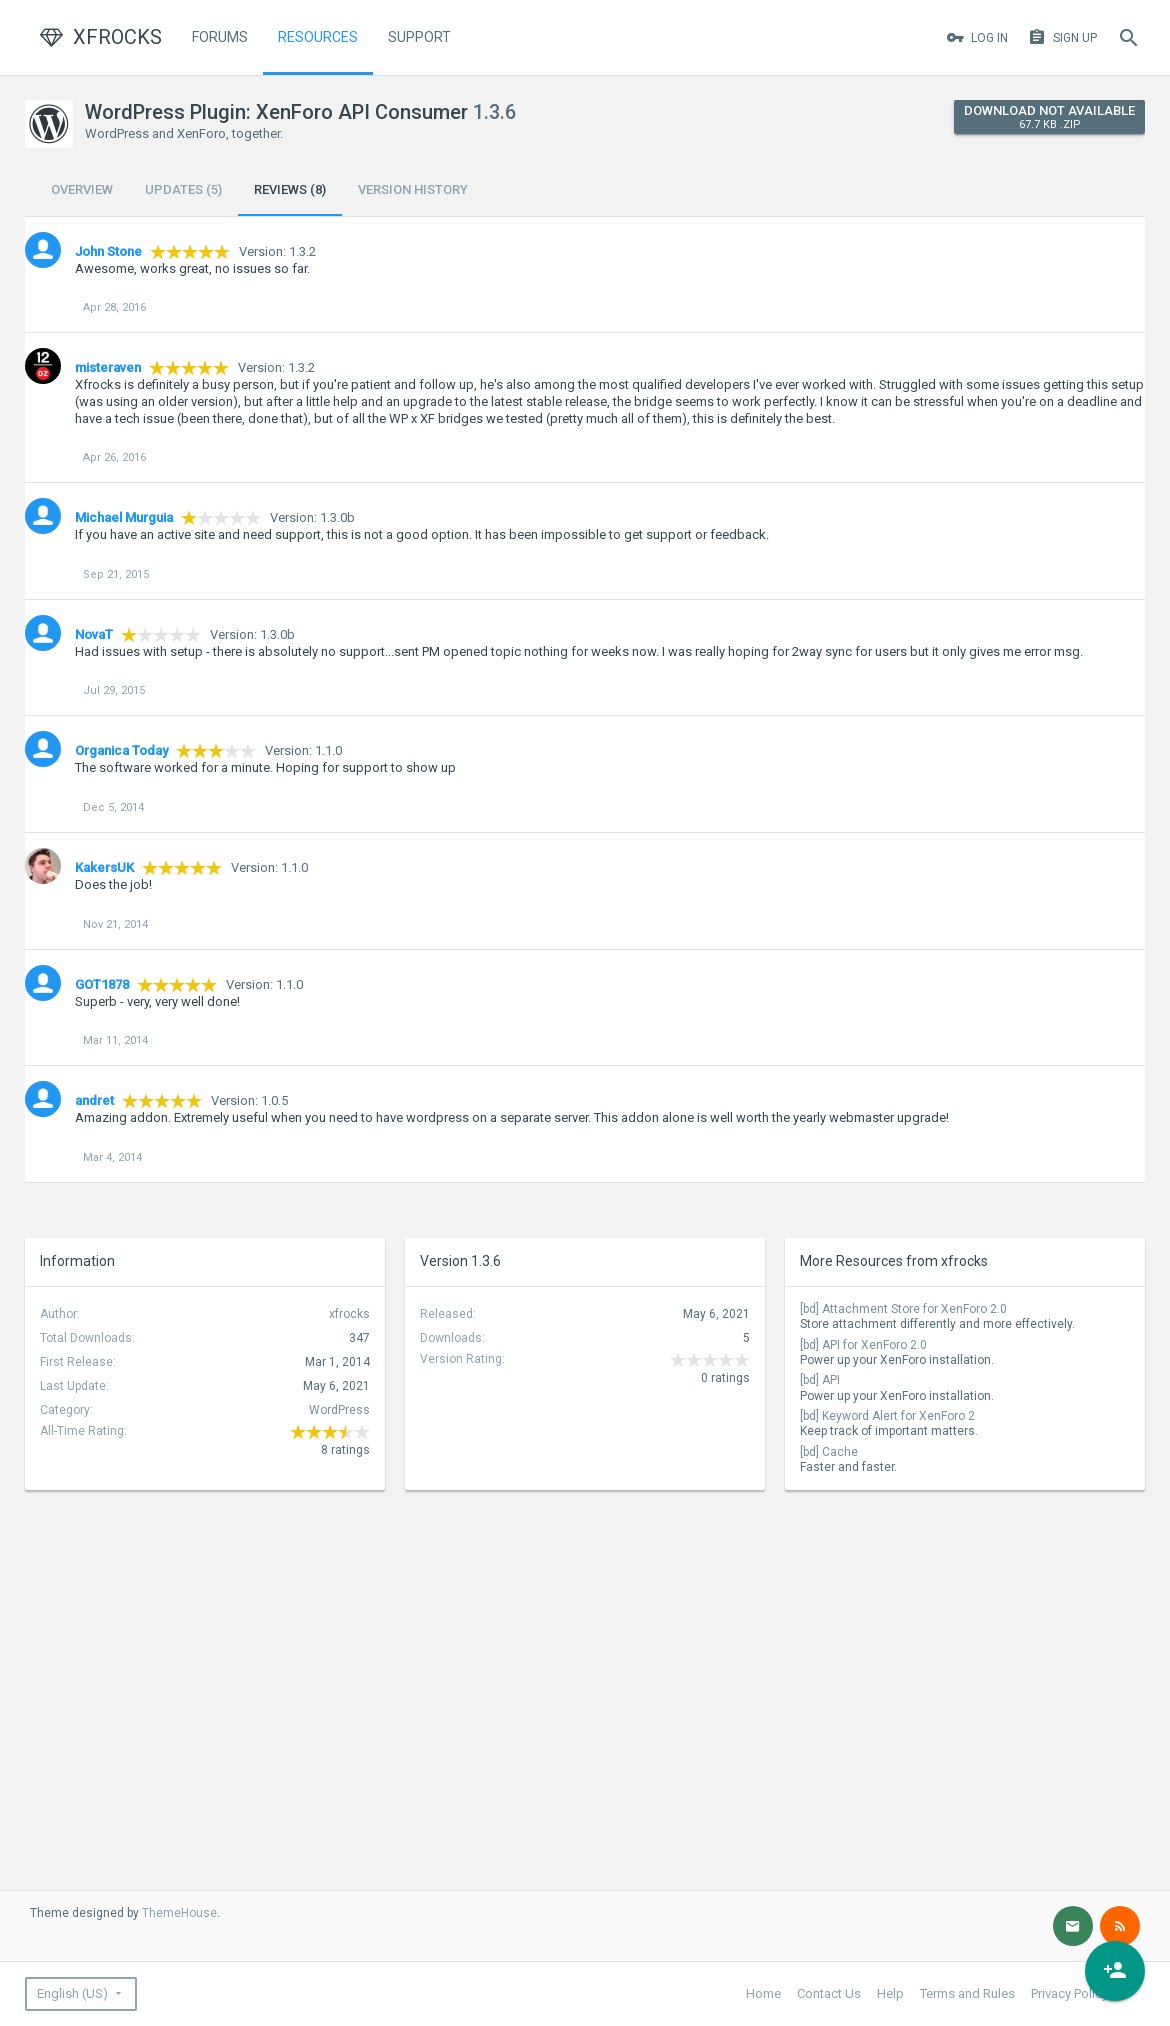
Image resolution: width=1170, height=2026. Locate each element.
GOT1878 (102, 984)
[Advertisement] (140, 1625)
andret (94, 1100)
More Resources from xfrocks (894, 1261)
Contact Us (829, 1993)
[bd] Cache (829, 1452)
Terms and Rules (967, 1993)
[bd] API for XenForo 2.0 (863, 1345)
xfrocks (349, 1314)
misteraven (108, 367)
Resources (318, 37)
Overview (82, 189)
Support (419, 37)
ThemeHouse (179, 1913)
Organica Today (121, 750)
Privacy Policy (1069, 1993)
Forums (220, 37)
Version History (413, 189)
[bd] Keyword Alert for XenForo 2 (887, 1416)
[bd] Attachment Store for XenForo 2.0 (903, 1309)
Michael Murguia (124, 517)
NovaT (94, 634)
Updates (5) (183, 189)
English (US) (72, 1993)
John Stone (108, 251)
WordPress (339, 1410)
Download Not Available (1049, 117)
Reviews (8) (290, 189)
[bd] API (820, 1380)
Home (763, 1993)
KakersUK (104, 867)
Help (890, 1993)
